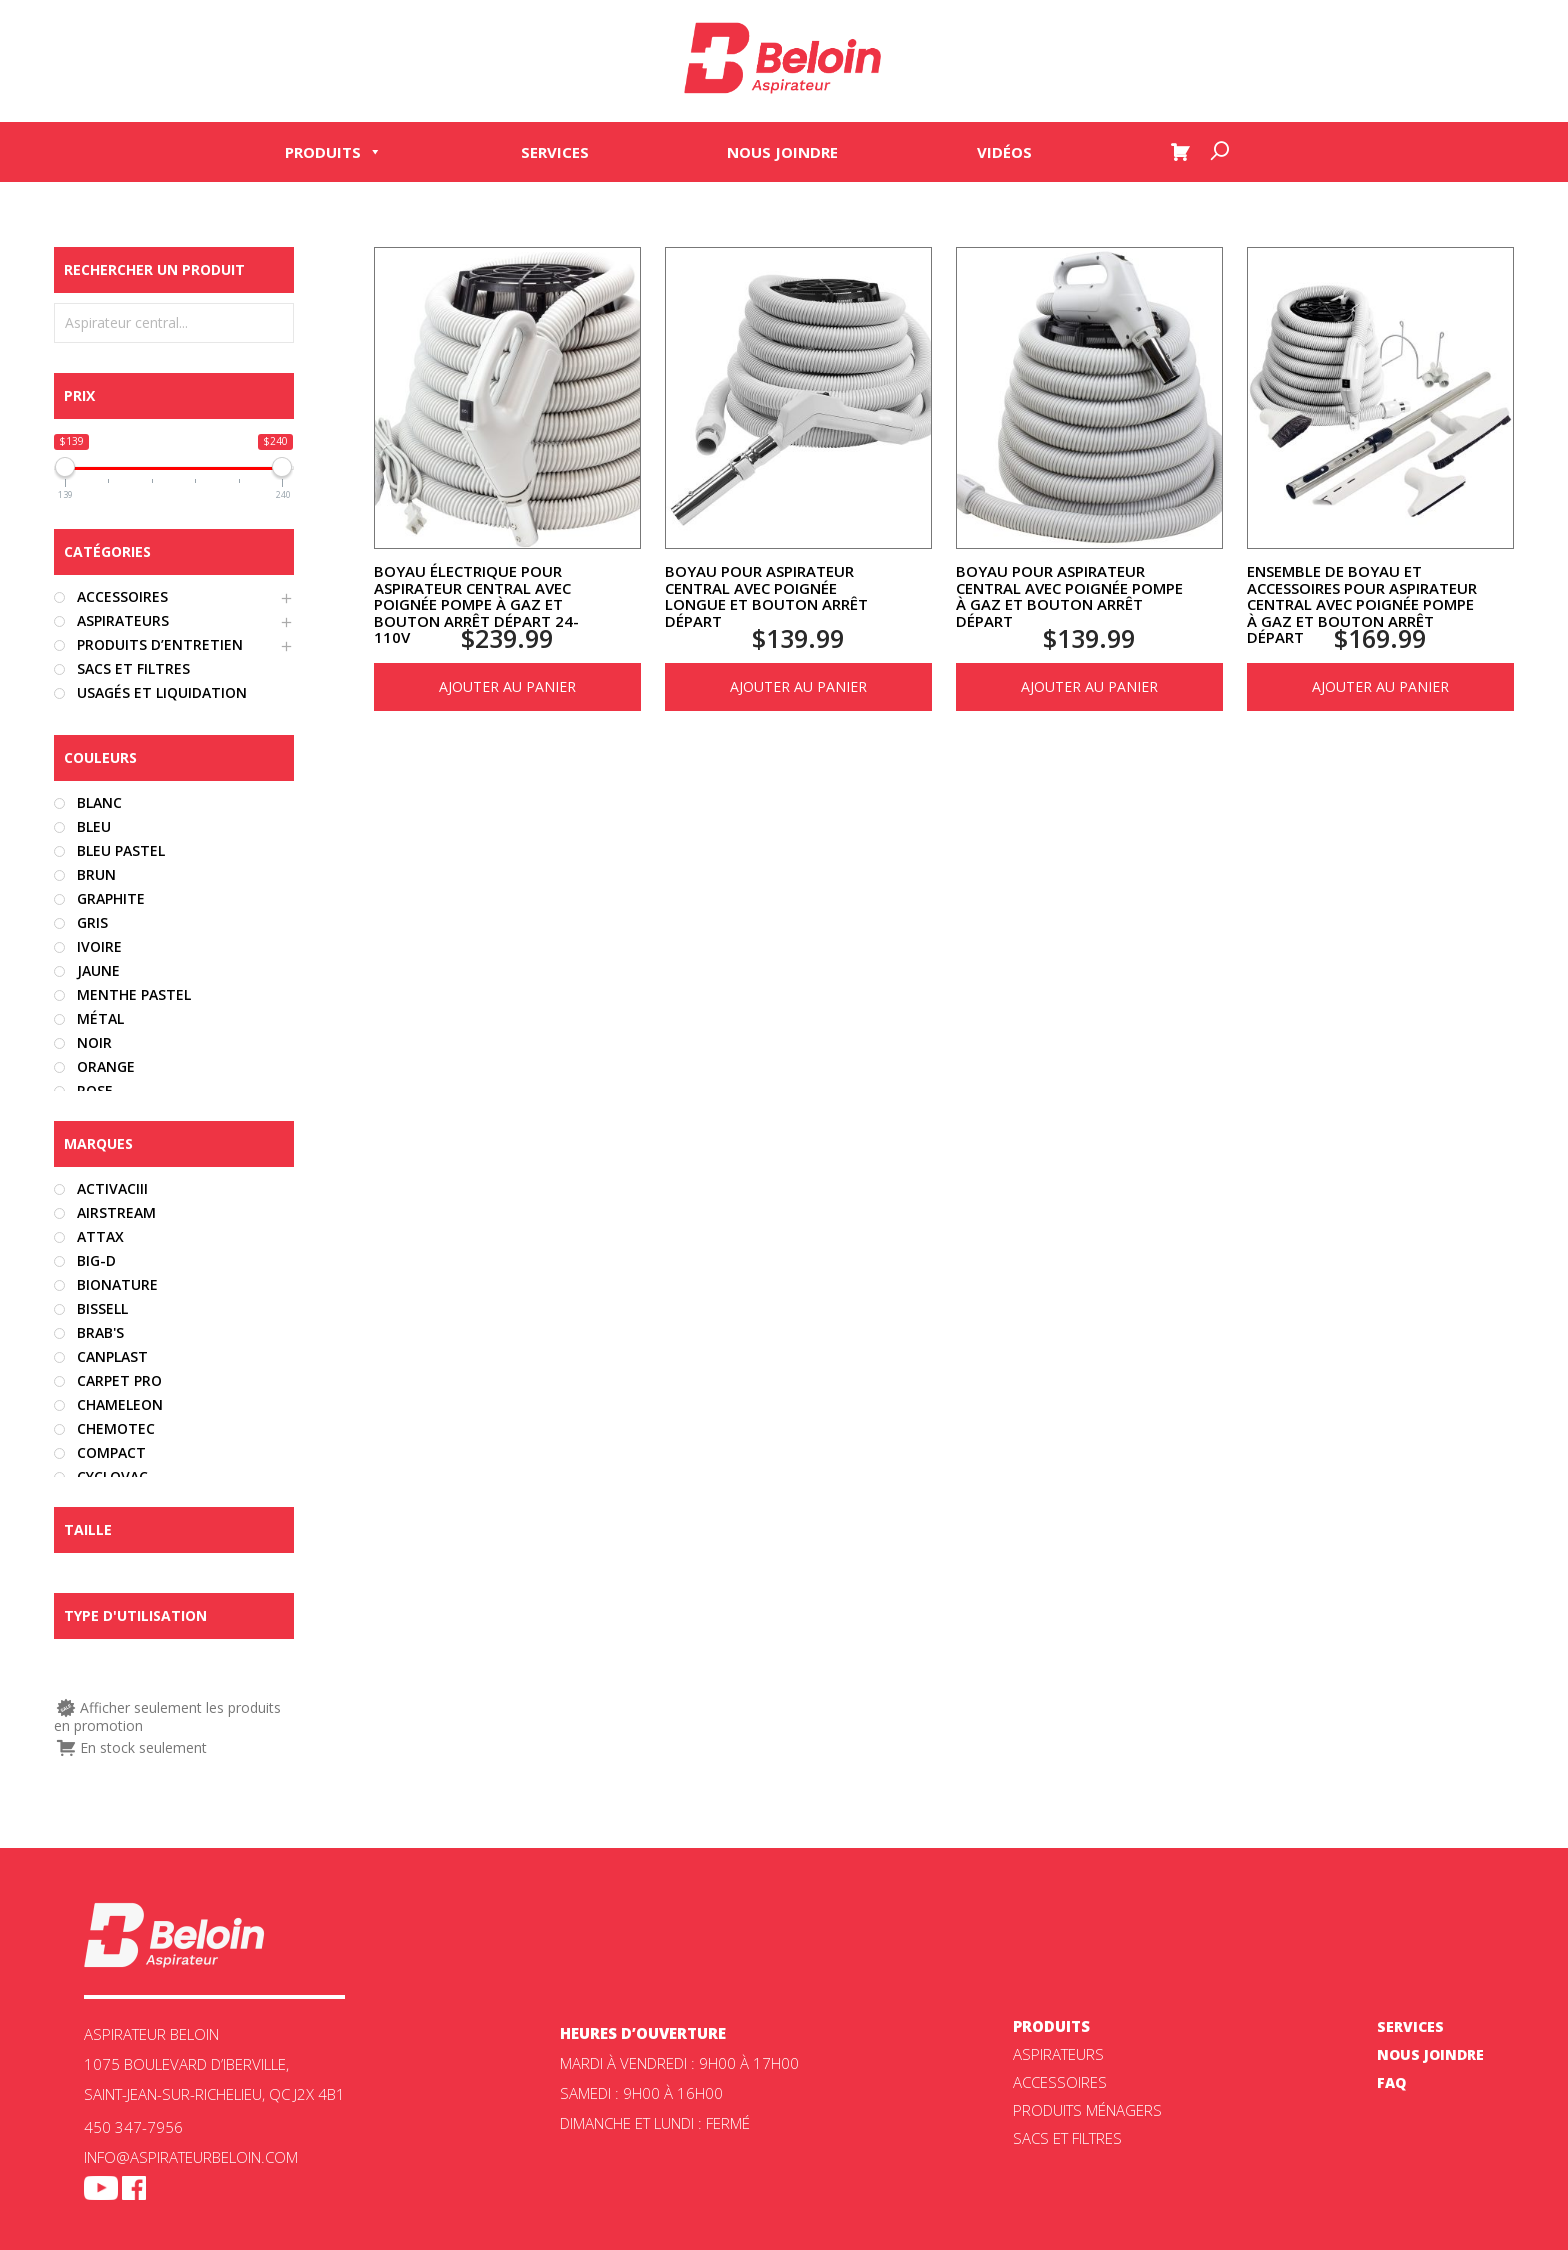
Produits (333, 152)
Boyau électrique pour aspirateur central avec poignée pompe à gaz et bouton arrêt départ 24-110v (476, 604)
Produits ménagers (1087, 2110)
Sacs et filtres (1067, 2138)
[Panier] (1180, 152)
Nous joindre (782, 152)
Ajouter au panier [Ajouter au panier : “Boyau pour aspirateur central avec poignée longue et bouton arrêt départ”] (798, 686)
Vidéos (1004, 152)
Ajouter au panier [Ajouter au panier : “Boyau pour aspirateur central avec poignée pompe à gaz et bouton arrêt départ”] (1089, 686)
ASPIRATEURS (1058, 2054)
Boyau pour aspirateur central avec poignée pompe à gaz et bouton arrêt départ (1069, 596)
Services (555, 152)
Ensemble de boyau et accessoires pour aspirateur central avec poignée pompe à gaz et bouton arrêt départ (1362, 604)
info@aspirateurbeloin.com (191, 2157)
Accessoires (1060, 2082)
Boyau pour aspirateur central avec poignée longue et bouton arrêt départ (766, 596)
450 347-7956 (133, 2127)
